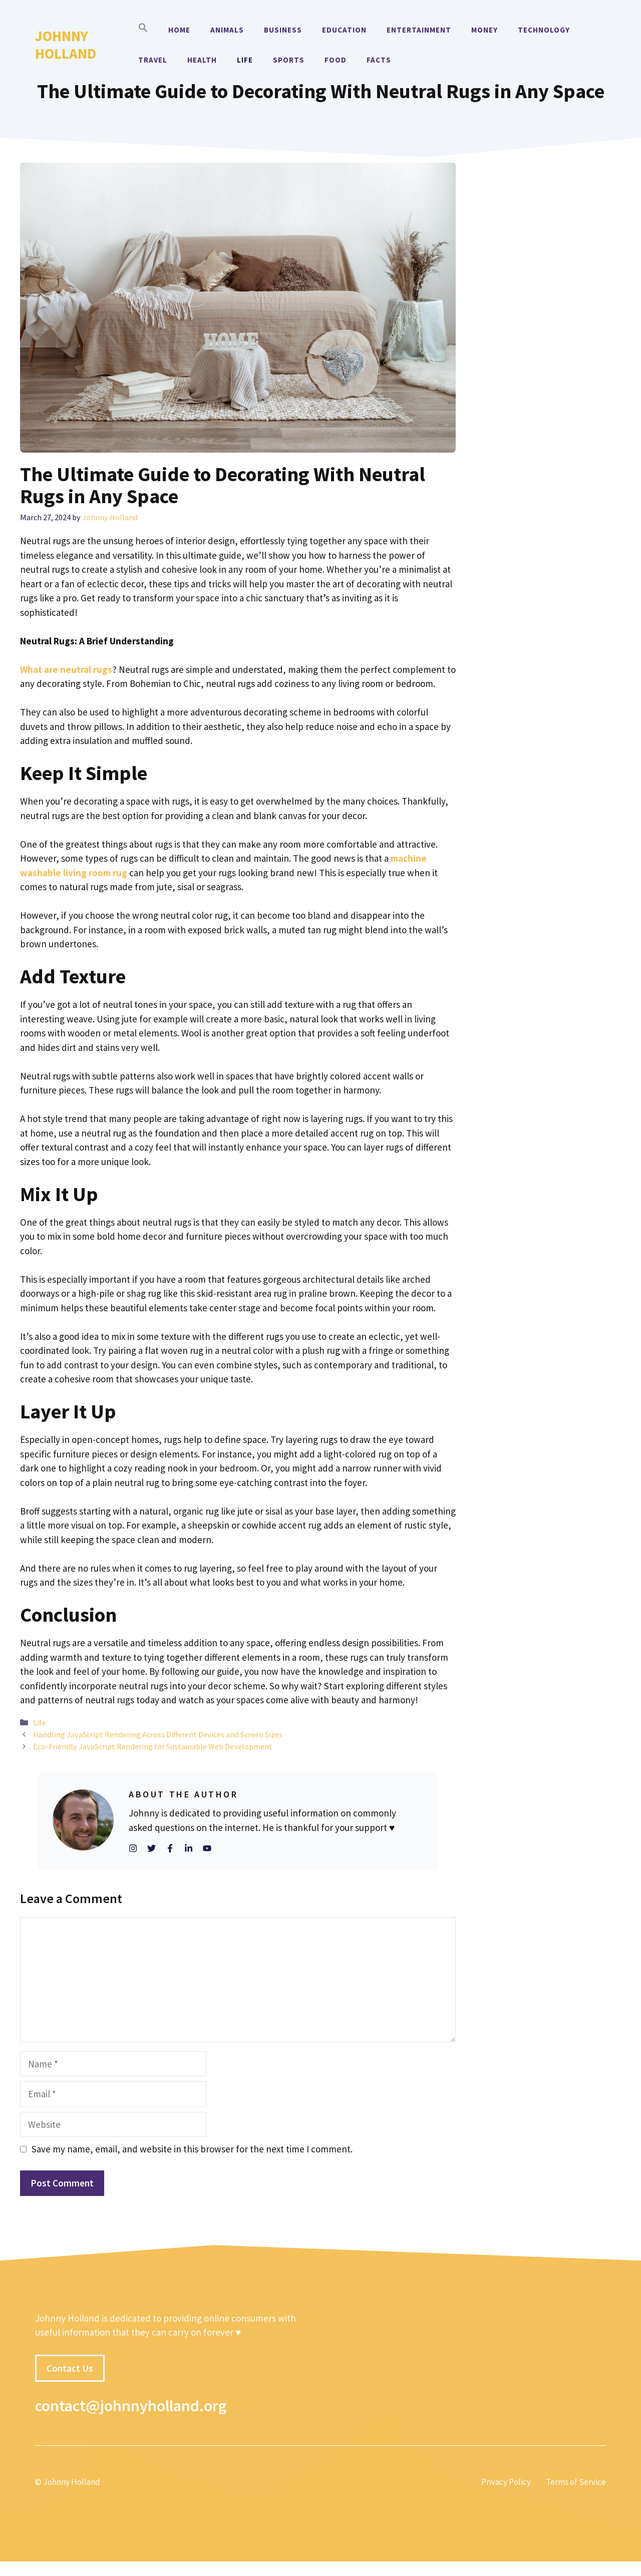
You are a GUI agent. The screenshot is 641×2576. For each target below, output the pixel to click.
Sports (288, 60)
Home (179, 30)
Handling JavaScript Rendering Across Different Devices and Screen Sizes (157, 1734)
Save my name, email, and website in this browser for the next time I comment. (192, 2149)
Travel (152, 60)
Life (245, 60)
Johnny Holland (65, 45)
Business (283, 30)
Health (202, 60)
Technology (544, 30)
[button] (143, 30)
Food (336, 60)
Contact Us (70, 2368)
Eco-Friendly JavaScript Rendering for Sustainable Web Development (152, 1746)
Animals (227, 30)
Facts (379, 60)
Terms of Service (576, 2481)
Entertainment (419, 30)
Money (484, 30)
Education (344, 30)
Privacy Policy (506, 2481)
